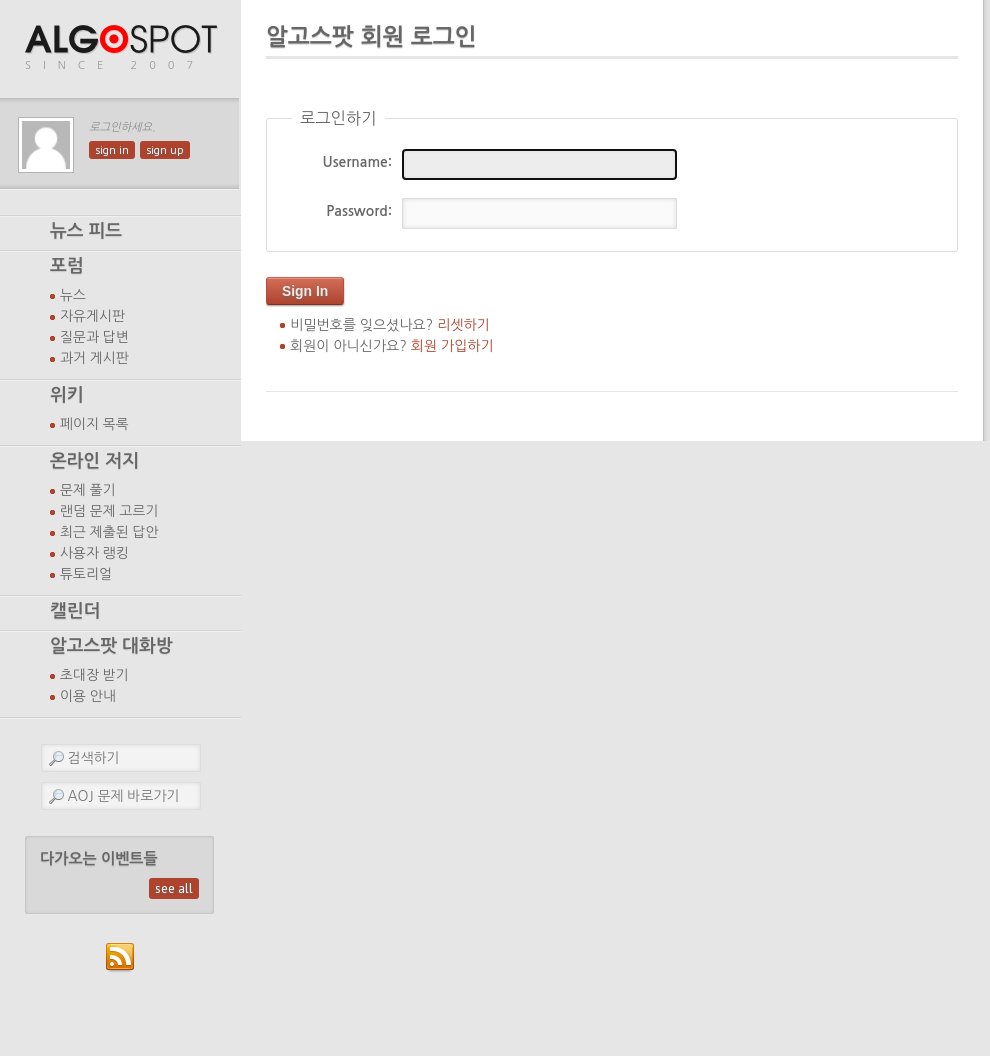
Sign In (305, 291)
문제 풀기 (88, 490)
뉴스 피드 (86, 231)
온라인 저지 (94, 461)
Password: (359, 211)
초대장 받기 (94, 675)
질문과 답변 (94, 337)
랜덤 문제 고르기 (109, 511)
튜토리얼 (86, 574)
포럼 (67, 266)
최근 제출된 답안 (109, 532)
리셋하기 (463, 325)
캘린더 (75, 611)
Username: (357, 162)
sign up (165, 150)
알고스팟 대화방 (111, 646)
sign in (112, 150)
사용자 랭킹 (94, 553)
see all (174, 888)
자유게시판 (92, 316)
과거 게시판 (94, 358)
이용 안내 (88, 696)
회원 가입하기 (452, 346)
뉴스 (73, 295)
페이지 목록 (94, 424)
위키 (67, 395)
